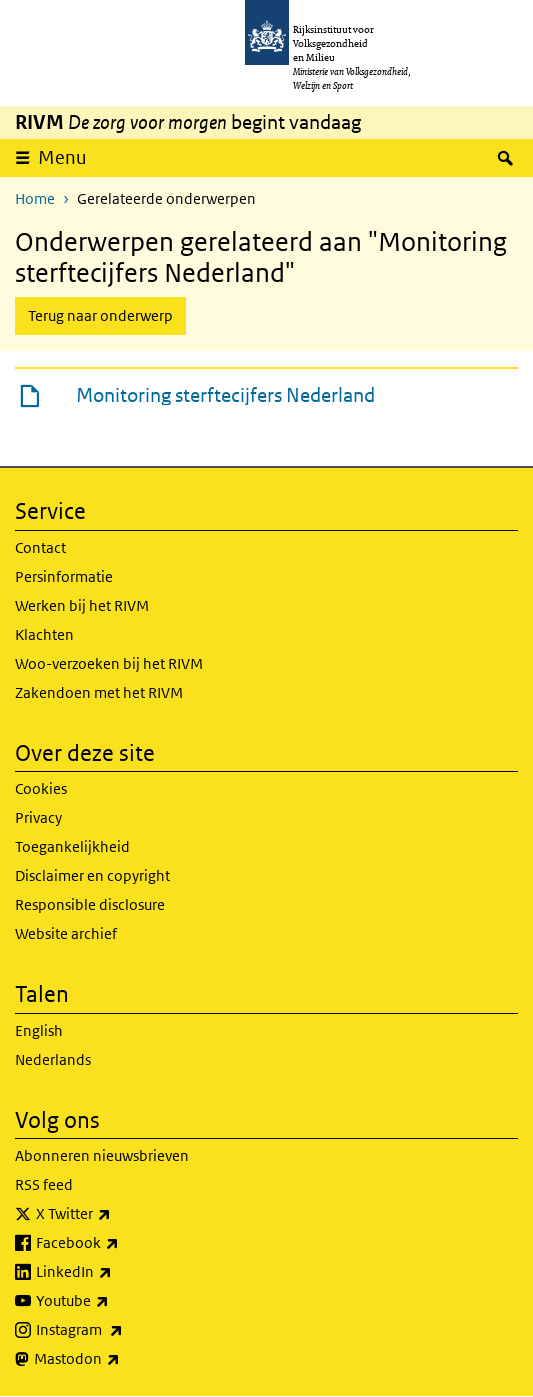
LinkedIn (118, 1272)
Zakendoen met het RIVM (99, 692)
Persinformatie (64, 576)
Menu (69, 157)
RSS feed (44, 1184)
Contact (40, 547)
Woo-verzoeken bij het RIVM (109, 663)
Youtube (116, 1301)
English (39, 1030)
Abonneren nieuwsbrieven (102, 1155)
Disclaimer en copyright (92, 875)
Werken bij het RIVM (82, 605)
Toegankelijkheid (72, 846)
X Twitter (117, 1214)
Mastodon (121, 1359)
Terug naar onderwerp (100, 315)
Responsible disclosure (90, 904)
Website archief (66, 933)
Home (35, 198)
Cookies (41, 788)
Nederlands (53, 1059)
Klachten (44, 634)
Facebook (121, 1243)
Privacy (38, 817)
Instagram (123, 1330)
